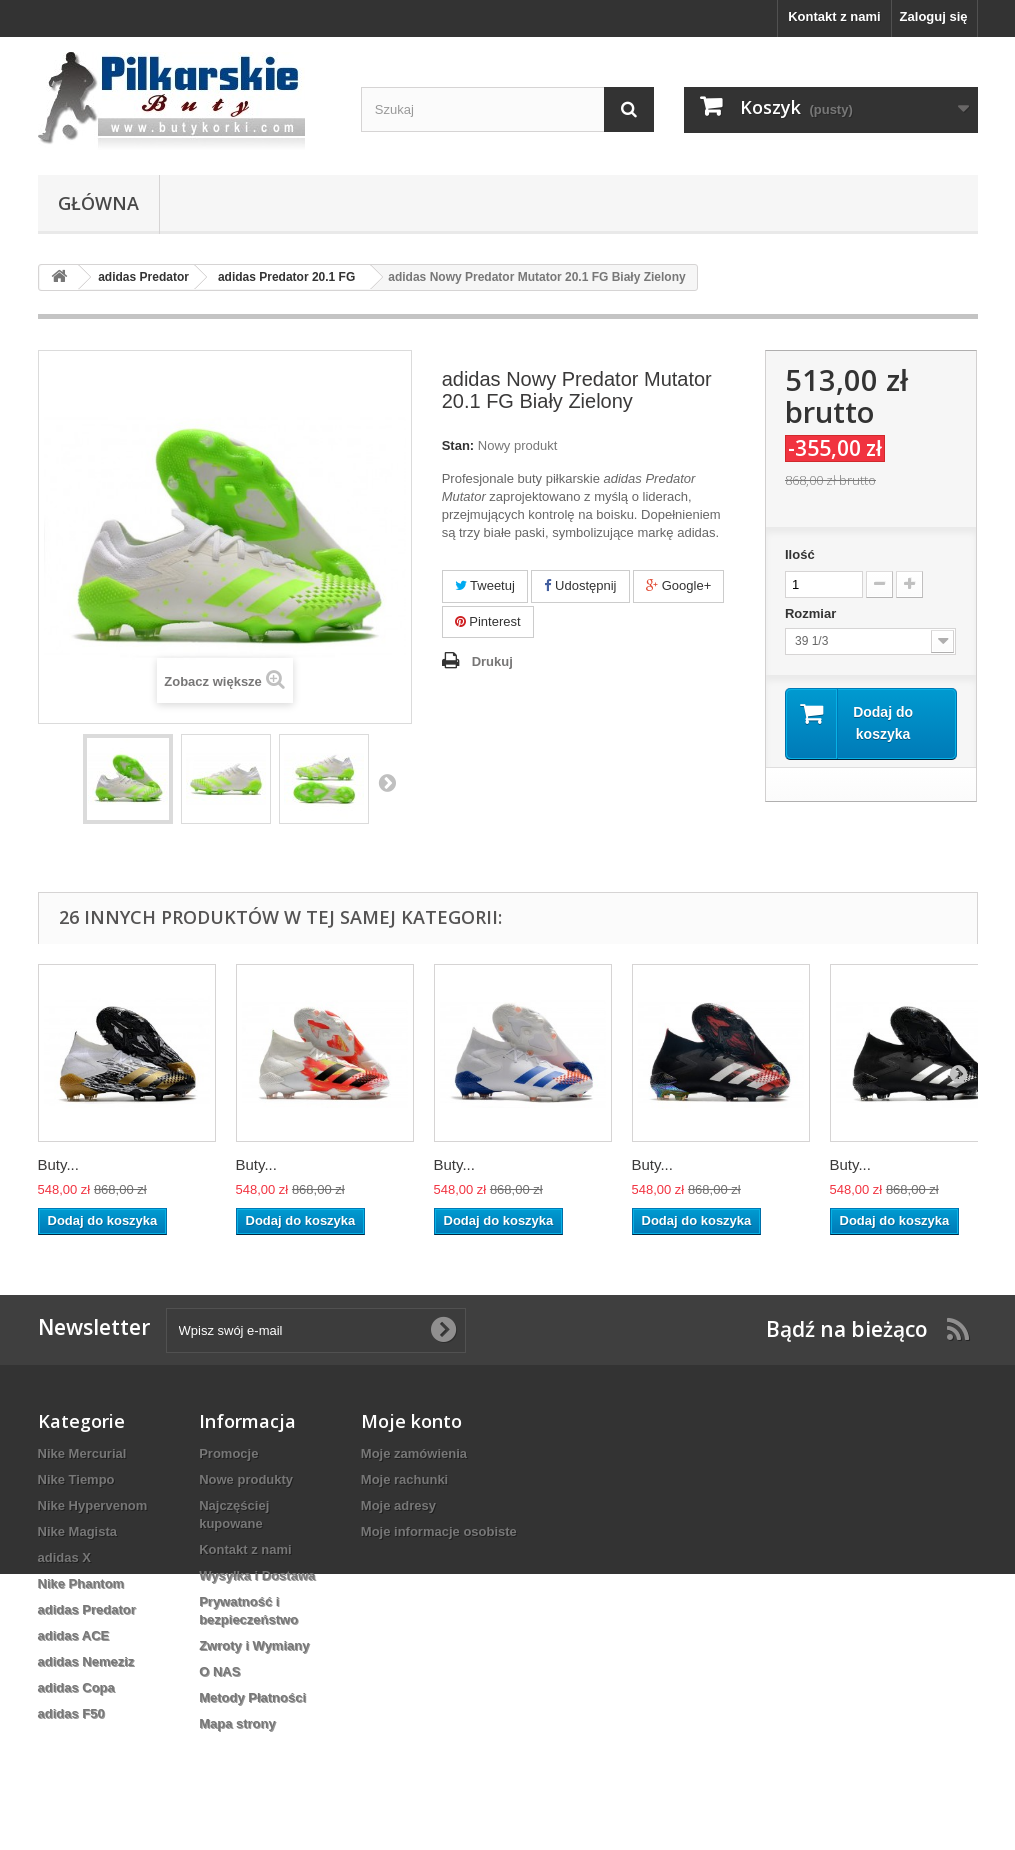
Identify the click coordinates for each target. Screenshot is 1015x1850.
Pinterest (488, 621)
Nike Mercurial (82, 1453)
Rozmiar (812, 613)
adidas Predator (87, 1609)
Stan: (458, 445)
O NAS (219, 1671)
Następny (387, 782)
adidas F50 (71, 1713)
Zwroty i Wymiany (254, 1645)
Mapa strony (237, 1723)
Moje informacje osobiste (439, 1531)
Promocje (228, 1453)
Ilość (800, 554)
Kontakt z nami (834, 16)
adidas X (64, 1557)
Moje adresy (398, 1505)
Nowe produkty (246, 1479)
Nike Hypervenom (93, 1505)
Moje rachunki (404, 1479)
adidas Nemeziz (86, 1661)
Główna (98, 203)
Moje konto (411, 1421)
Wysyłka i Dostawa (257, 1575)
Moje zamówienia (414, 1453)
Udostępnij (580, 585)
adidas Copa (76, 1687)
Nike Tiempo (76, 1479)
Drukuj (492, 661)
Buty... (58, 1164)
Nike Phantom (81, 1583)
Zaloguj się (934, 16)
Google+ (678, 585)
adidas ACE (74, 1635)
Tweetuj (485, 585)
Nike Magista (77, 1531)
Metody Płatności (252, 1697)
